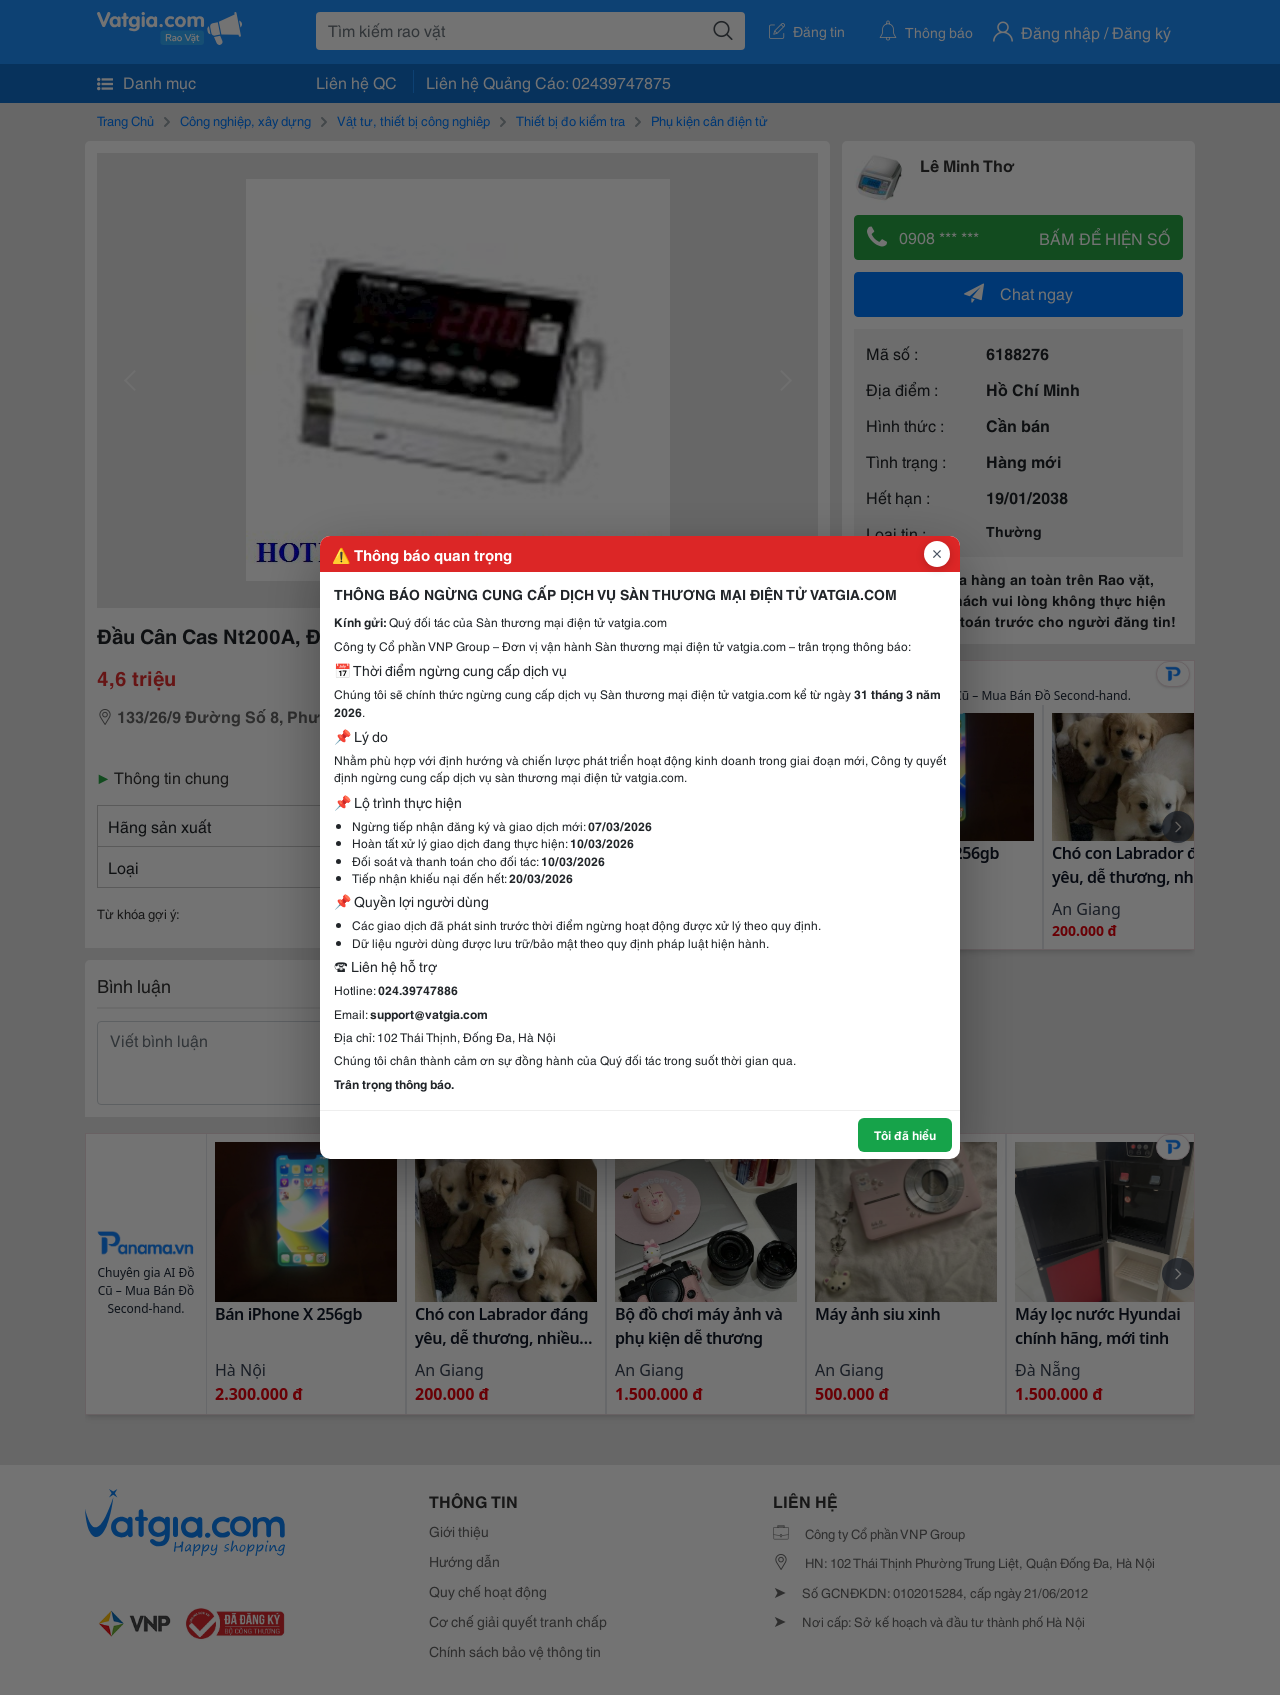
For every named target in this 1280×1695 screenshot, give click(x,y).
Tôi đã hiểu (905, 1134)
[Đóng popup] (937, 554)
